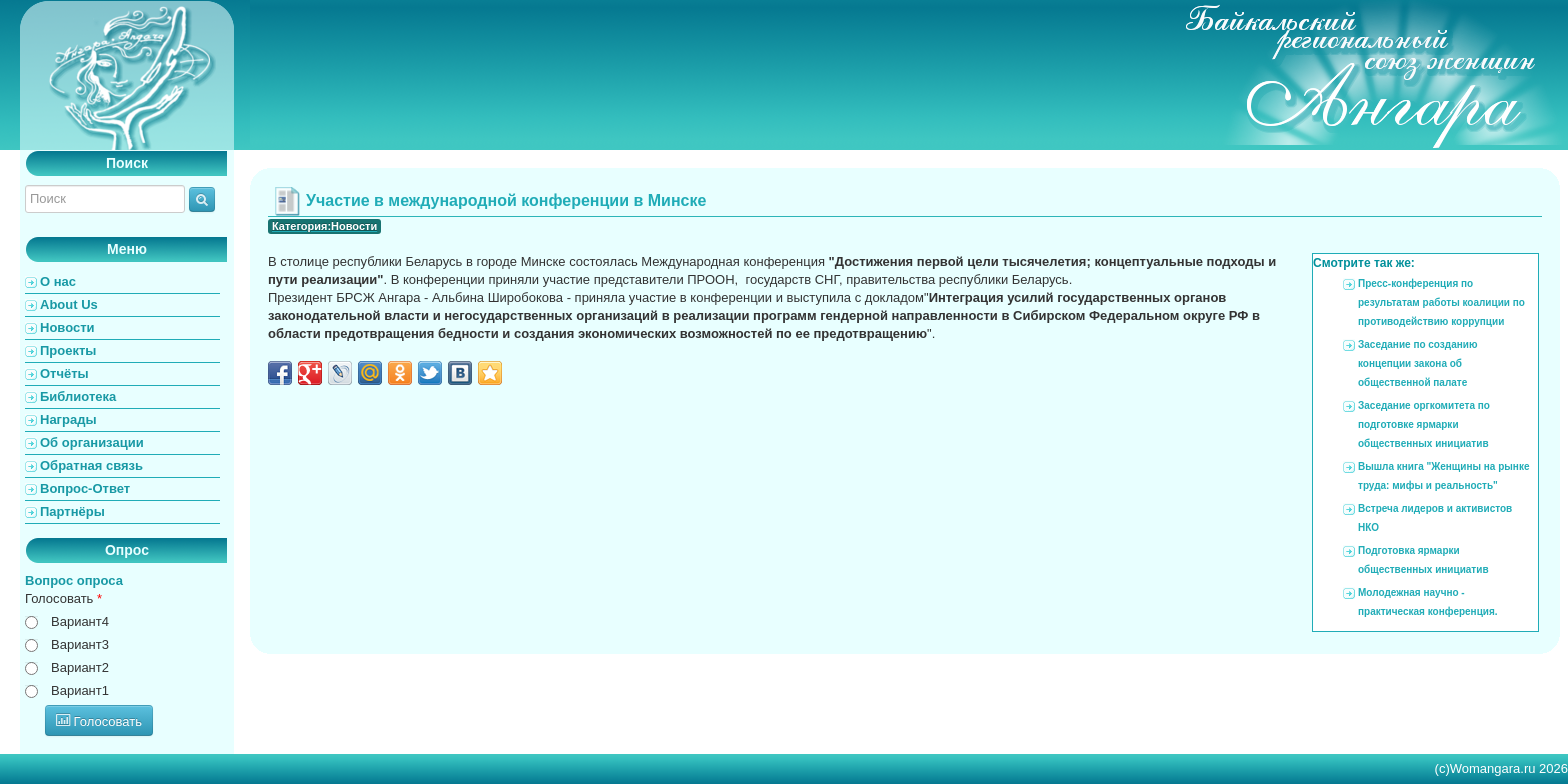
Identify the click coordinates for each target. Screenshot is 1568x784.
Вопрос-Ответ (85, 488)
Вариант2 (80, 667)
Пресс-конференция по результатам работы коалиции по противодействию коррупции (1441, 302)
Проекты (68, 350)
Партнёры (72, 511)
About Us (69, 304)
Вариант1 (80, 690)
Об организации (92, 442)
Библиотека (78, 396)
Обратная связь (91, 465)
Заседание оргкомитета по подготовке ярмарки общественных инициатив (1424, 424)
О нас (58, 281)
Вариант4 (80, 621)
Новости (67, 327)
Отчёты (64, 373)
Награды (68, 419)
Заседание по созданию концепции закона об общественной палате (1417, 363)
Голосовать (63, 598)
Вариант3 (80, 644)
